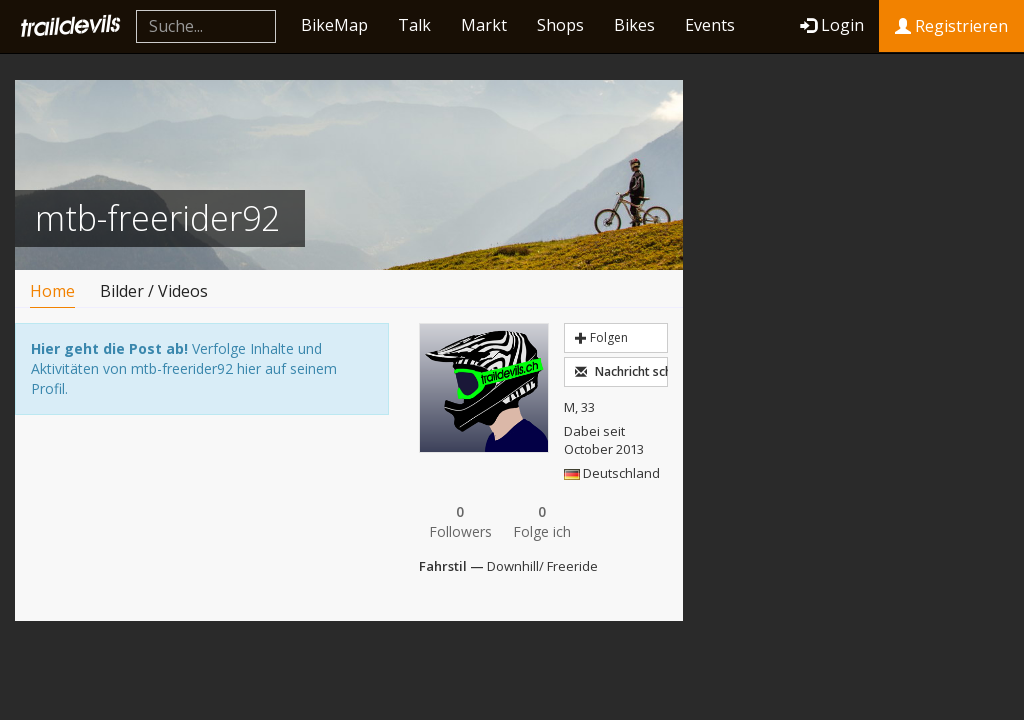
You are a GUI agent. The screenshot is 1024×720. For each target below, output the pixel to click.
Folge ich (542, 521)
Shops (560, 25)
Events (710, 25)
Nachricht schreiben (621, 371)
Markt (484, 25)
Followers (460, 521)
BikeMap (334, 25)
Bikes (634, 25)
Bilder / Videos (154, 291)
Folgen (601, 337)
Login (832, 25)
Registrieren (951, 26)
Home (52, 291)
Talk (414, 25)
